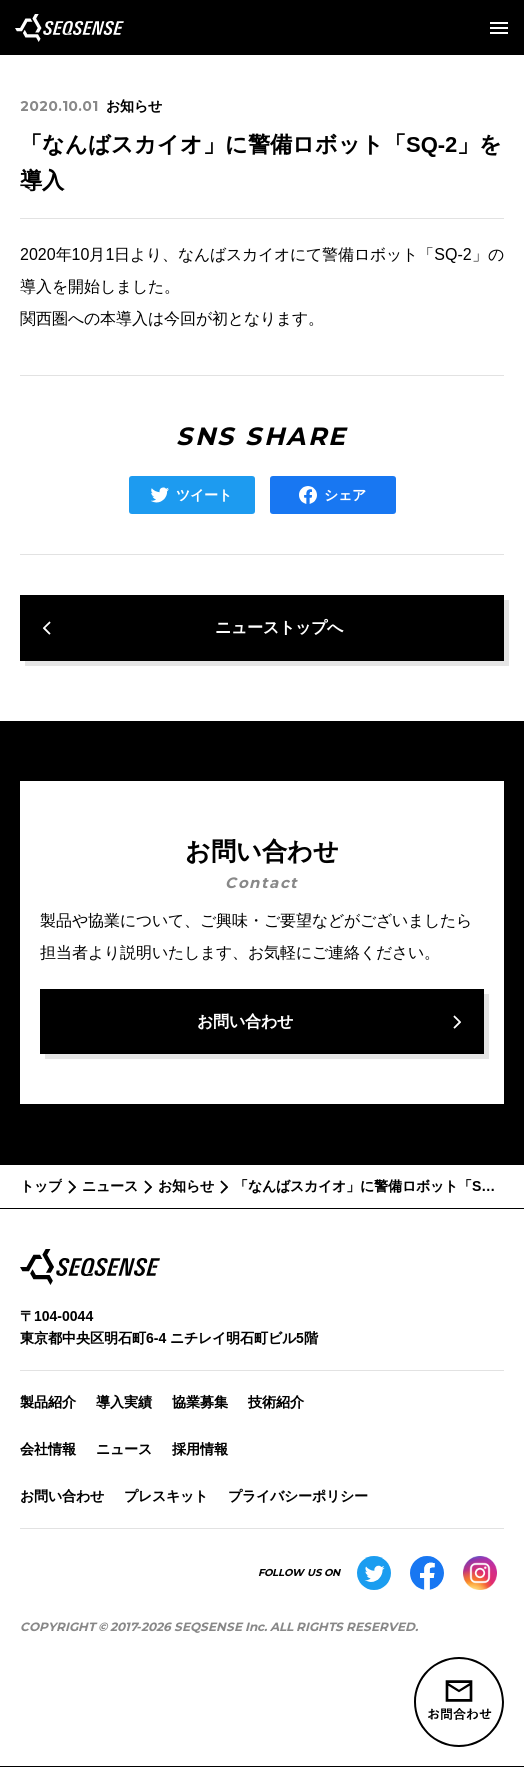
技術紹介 (276, 1402)
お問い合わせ (62, 1496)
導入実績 (124, 1402)
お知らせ (134, 106)
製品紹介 (48, 1402)
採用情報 (200, 1449)
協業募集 (200, 1402)
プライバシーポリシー (298, 1496)
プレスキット (166, 1496)
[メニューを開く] (499, 28)
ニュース (124, 1449)
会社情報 (48, 1449)
